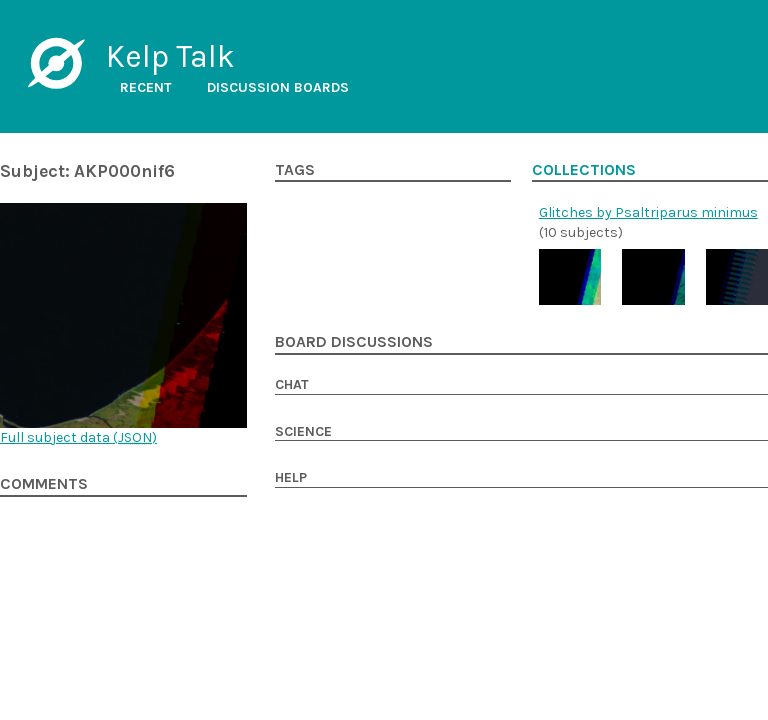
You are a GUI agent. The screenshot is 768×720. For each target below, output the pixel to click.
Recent (146, 87)
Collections (584, 170)
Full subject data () (78, 437)
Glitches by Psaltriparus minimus (648, 212)
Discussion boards (278, 87)
